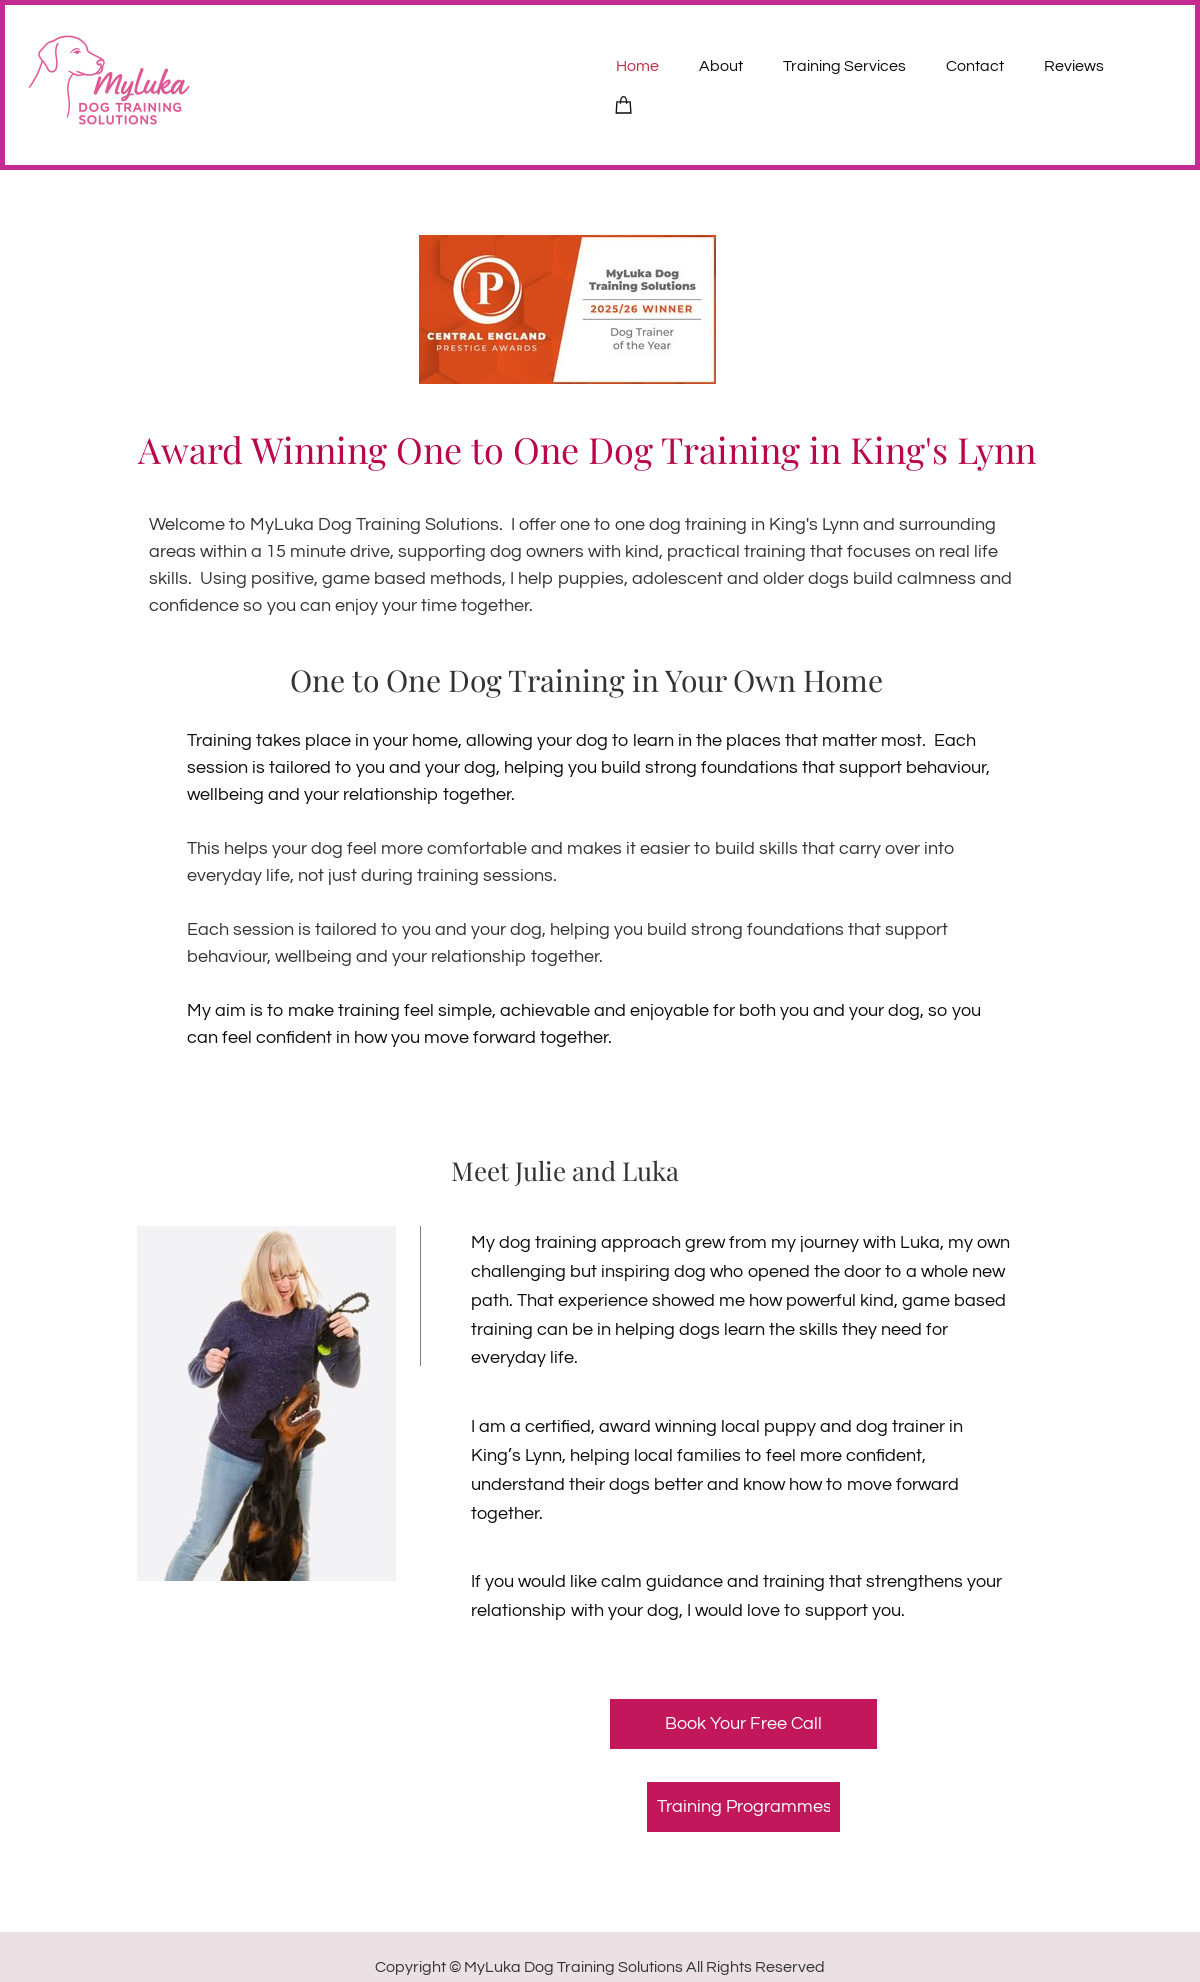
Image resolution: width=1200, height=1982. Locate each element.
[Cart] (624, 103)
